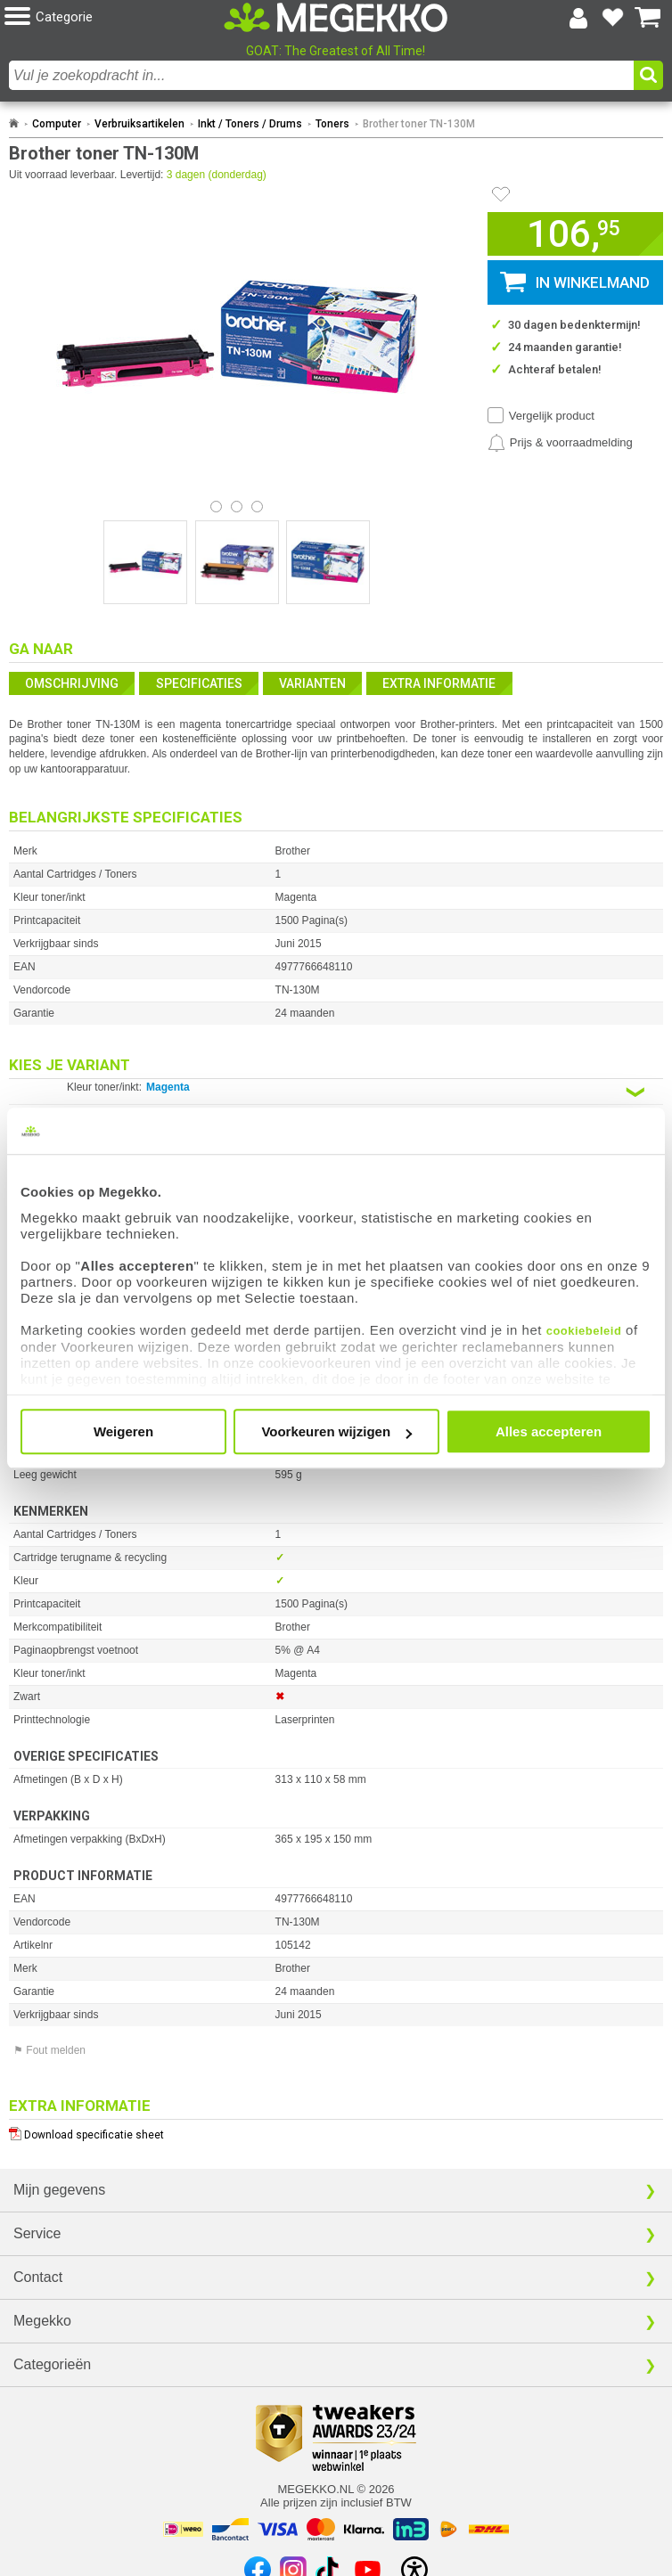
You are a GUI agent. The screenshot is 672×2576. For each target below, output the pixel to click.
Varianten (312, 683)
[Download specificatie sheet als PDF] (336, 2131)
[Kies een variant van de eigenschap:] (336, 1092)
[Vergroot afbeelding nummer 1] (237, 562)
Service (37, 2233)
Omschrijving (72, 683)
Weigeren (123, 1431)
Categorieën (52, 2364)
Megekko (42, 2320)
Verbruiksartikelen (139, 124)
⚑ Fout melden (49, 2050)
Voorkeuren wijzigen (336, 1431)
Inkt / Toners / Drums (250, 124)
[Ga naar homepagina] (335, 17)
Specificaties (199, 683)
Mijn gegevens (59, 2189)
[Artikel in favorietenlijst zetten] (501, 194)
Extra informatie (439, 683)
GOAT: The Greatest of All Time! (335, 51)
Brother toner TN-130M (419, 124)
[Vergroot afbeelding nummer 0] (145, 562)
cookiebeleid (584, 1330)
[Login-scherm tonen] (578, 18)
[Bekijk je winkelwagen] (648, 18)
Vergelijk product (551, 415)
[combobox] (321, 75)
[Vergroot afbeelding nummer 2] (328, 562)
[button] (114, 17)
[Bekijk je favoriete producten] (613, 18)
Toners (332, 124)
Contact (37, 2277)
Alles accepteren (549, 1431)
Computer (56, 124)
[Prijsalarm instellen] (560, 443)
